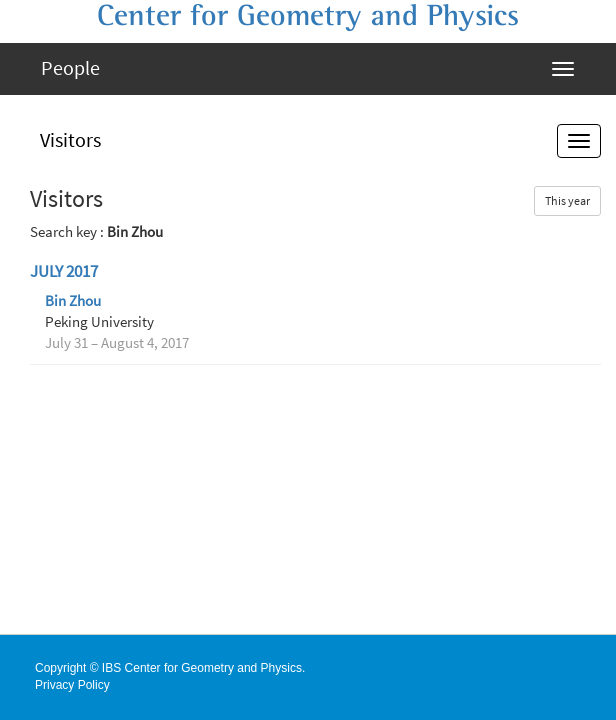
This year (567, 200)
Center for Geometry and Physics (308, 16)
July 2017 (64, 271)
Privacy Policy (72, 685)
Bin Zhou (73, 301)
